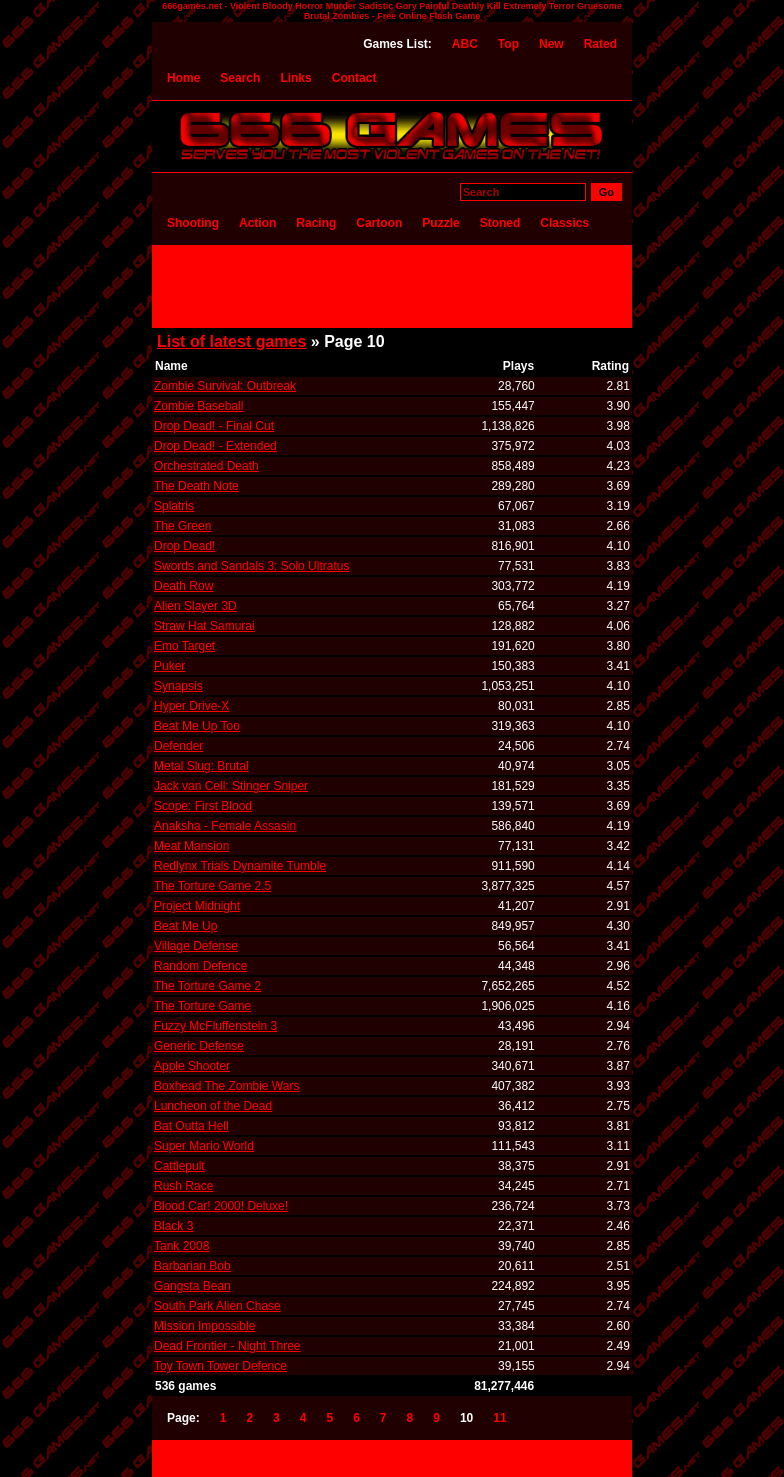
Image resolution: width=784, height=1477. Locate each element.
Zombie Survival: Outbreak (225, 386)
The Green (182, 526)
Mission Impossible (204, 1326)
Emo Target (184, 646)
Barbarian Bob (192, 1266)
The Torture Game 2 (207, 986)
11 (499, 1418)
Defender (178, 746)
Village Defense (196, 946)
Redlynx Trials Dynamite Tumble (240, 866)
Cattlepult (179, 1166)
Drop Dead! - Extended (215, 446)
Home (183, 78)
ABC (465, 44)
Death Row (183, 586)
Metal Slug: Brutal (201, 766)
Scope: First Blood (203, 806)
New (551, 44)
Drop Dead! (184, 546)
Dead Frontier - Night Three (227, 1346)
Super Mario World (204, 1146)
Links (295, 78)
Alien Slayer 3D (195, 606)
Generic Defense (199, 1046)
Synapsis (178, 686)
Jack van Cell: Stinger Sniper (231, 786)
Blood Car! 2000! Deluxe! (221, 1206)
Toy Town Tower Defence (220, 1366)
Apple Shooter (192, 1066)
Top (508, 44)
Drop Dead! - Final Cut (214, 426)
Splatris (174, 506)
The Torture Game (202, 1006)
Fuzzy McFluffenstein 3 (215, 1026)
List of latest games (231, 341)
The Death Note (196, 486)
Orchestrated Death (206, 466)
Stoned (500, 223)
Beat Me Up (185, 926)
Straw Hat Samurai (204, 626)
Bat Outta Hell (191, 1126)
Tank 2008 (181, 1246)
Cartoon (379, 223)
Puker (169, 666)
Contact (354, 78)
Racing (316, 223)
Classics (564, 223)
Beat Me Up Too (197, 726)
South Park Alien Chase (217, 1306)
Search (240, 78)
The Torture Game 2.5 (212, 886)
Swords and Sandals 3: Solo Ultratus (251, 566)
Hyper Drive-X (191, 706)
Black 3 (173, 1226)
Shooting (193, 223)
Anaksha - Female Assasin (225, 826)
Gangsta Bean (192, 1286)
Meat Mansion (191, 846)
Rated (600, 44)
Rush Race (183, 1186)
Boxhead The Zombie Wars (226, 1086)
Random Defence (200, 966)
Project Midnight (197, 906)
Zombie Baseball (198, 406)
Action (257, 223)
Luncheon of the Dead (213, 1106)
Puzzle (440, 223)
